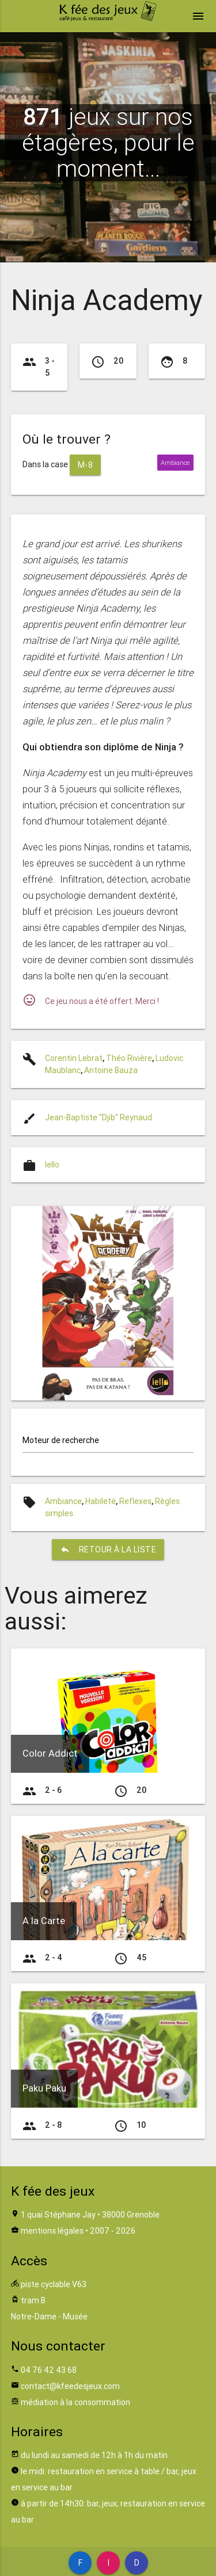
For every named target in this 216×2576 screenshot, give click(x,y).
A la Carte (43, 1920)
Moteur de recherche (60, 1440)
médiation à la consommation (75, 2402)
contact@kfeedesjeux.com (70, 2386)
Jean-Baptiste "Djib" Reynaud (98, 1117)
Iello (52, 1164)
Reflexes (135, 1501)
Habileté (100, 1501)
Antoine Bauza (111, 1070)
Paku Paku (44, 2088)
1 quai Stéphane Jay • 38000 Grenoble (90, 2214)
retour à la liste (108, 1549)
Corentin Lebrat (74, 1058)
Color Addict (50, 1753)
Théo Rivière (129, 1058)
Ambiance (63, 1501)
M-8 (85, 465)
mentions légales (52, 2231)
